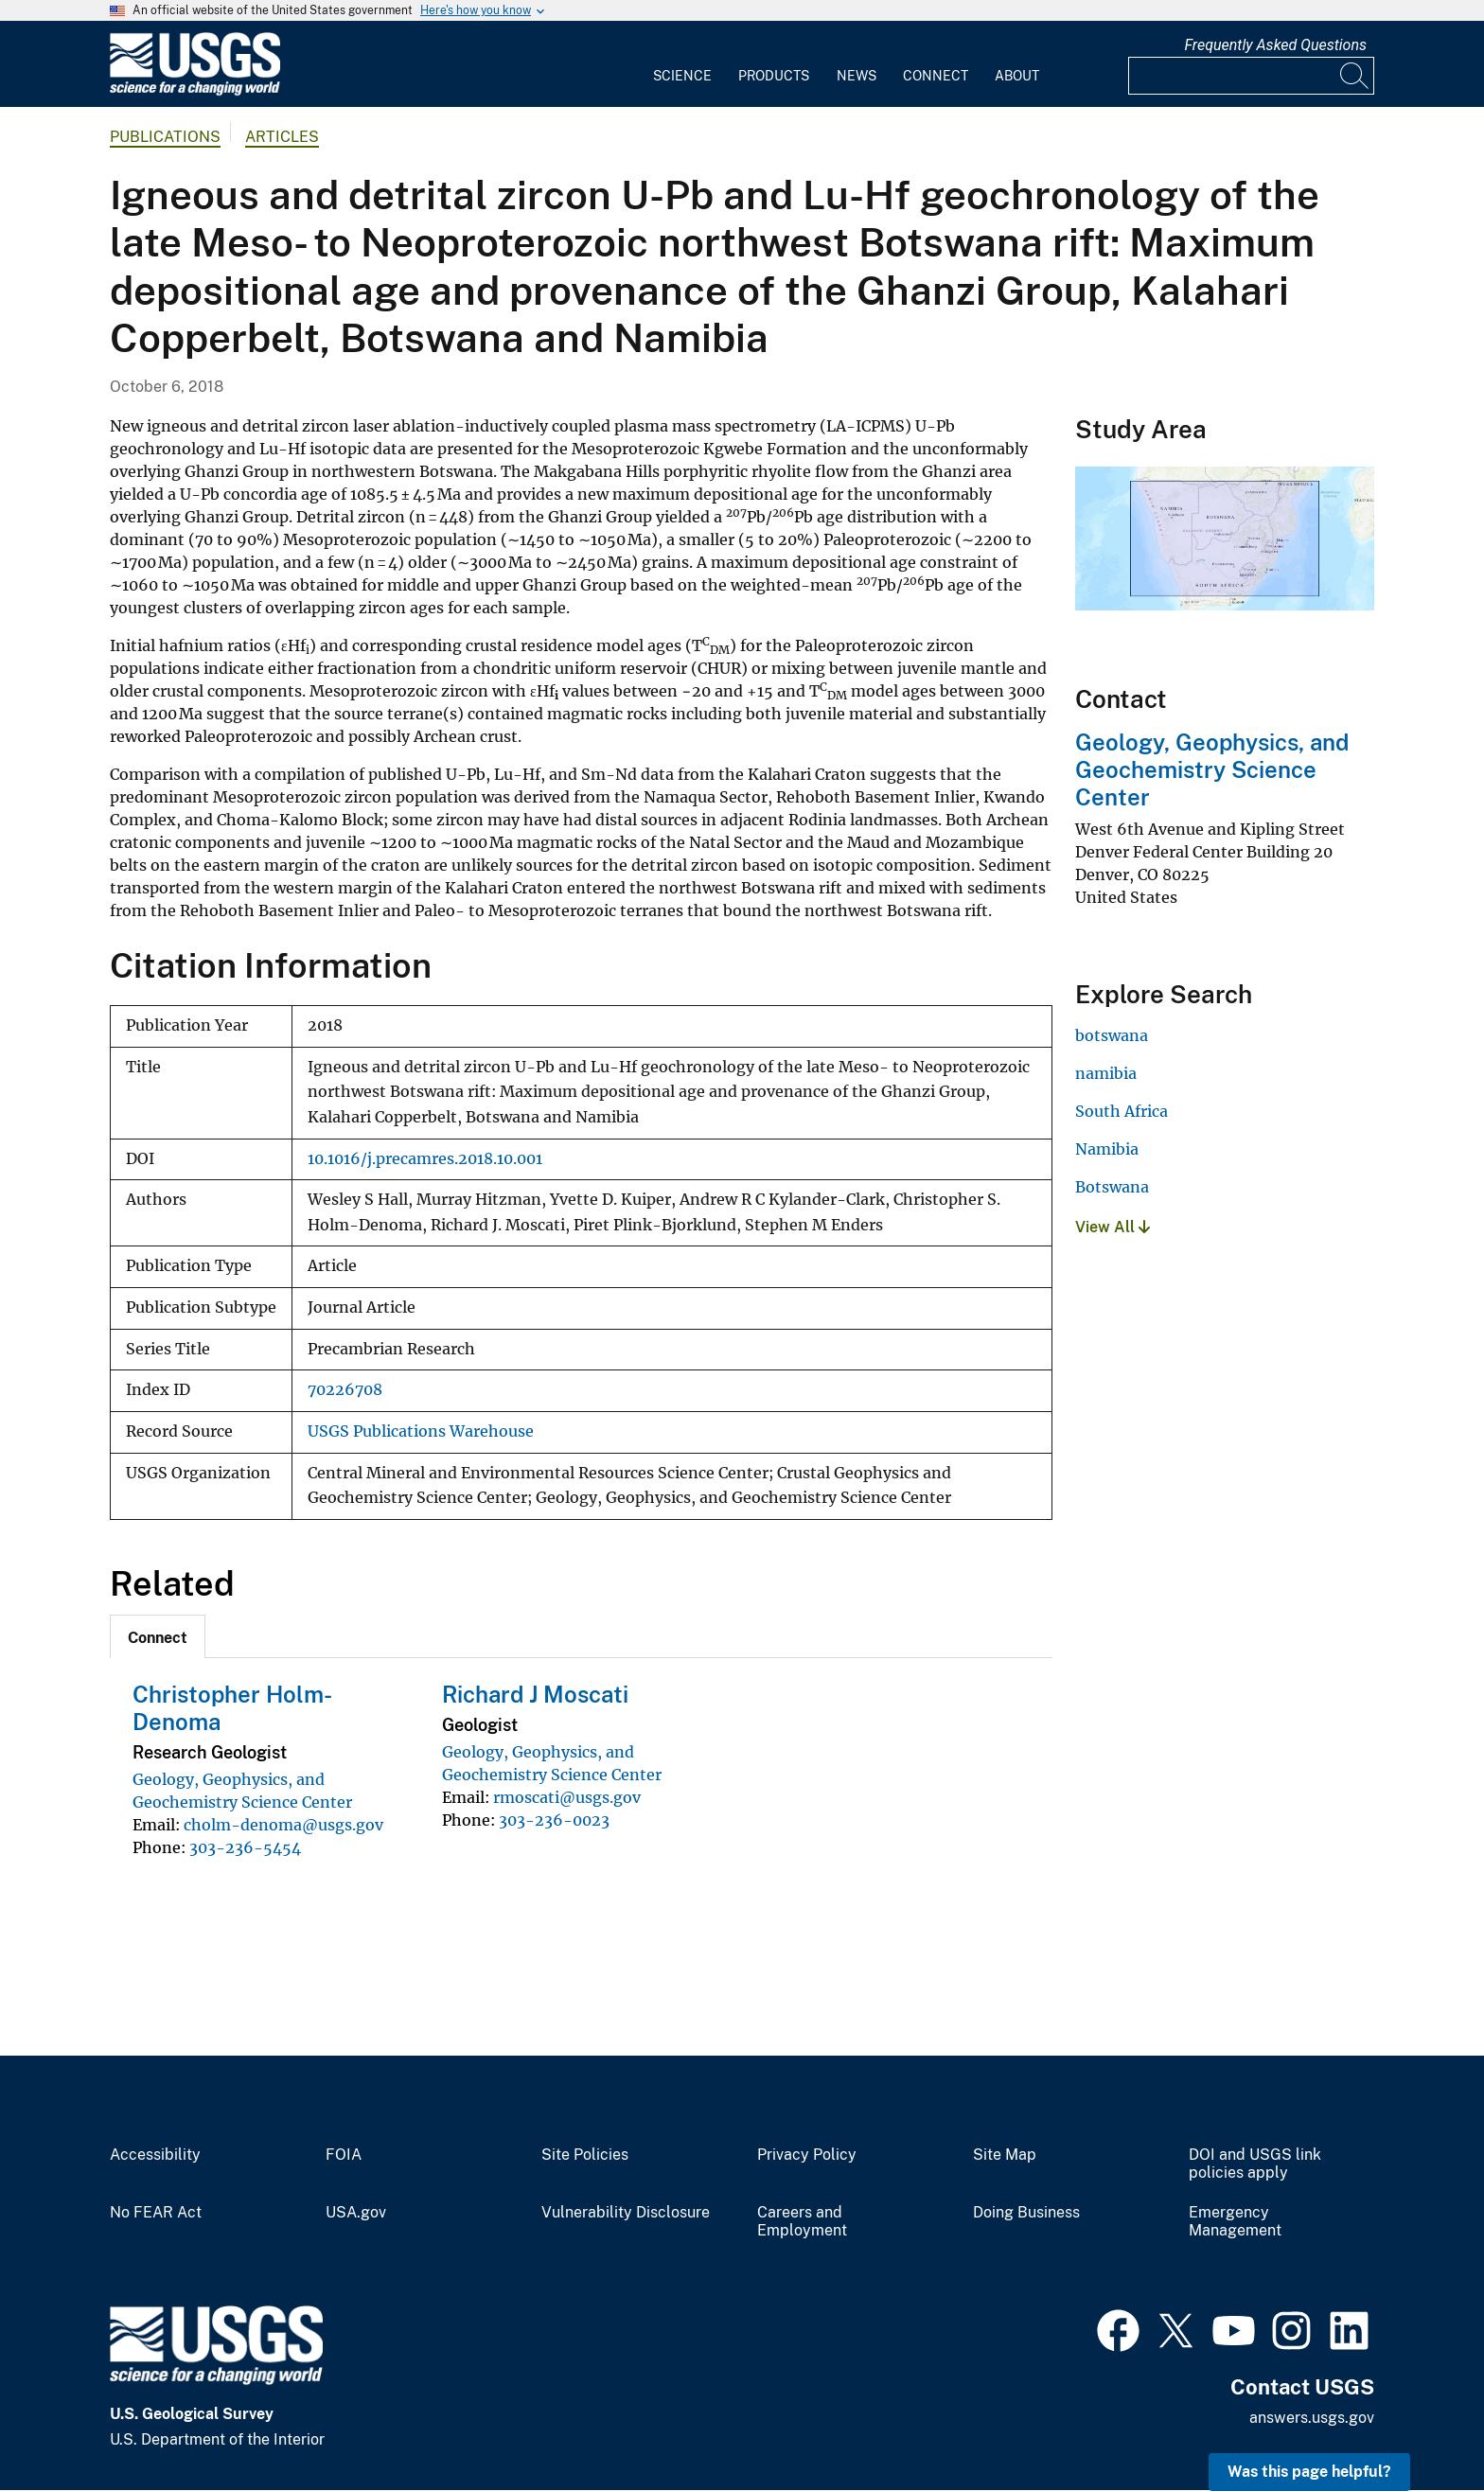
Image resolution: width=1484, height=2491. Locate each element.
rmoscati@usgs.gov (567, 1797)
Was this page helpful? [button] (1309, 2472)
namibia (1106, 1073)
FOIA (344, 2155)
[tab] (157, 1636)
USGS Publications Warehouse (421, 1431)
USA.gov (356, 2212)
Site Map (1004, 2155)
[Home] (195, 91)
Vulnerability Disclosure (625, 2212)
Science (682, 75)
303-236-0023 (554, 1820)
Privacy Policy (807, 2155)
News (856, 75)
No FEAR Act (156, 2212)
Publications (165, 137)
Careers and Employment (802, 2221)
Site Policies (584, 2155)
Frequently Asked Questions (1275, 45)
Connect (935, 75)
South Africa (1121, 1111)
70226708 (345, 1390)
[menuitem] (682, 64)
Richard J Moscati (535, 1694)
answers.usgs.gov (1311, 2418)
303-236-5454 (245, 1847)
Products (773, 75)
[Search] (1355, 76)
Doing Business (1026, 2212)
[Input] (1251, 76)
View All (1112, 1227)
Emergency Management (1235, 2221)
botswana (1111, 1035)
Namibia (1107, 1149)
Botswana (1112, 1186)
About (1017, 75)
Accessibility (155, 2155)
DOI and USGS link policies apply (1255, 2164)
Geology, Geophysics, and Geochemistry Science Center (1212, 769)
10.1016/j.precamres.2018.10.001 (425, 1159)
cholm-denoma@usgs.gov (283, 1824)
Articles (282, 137)
